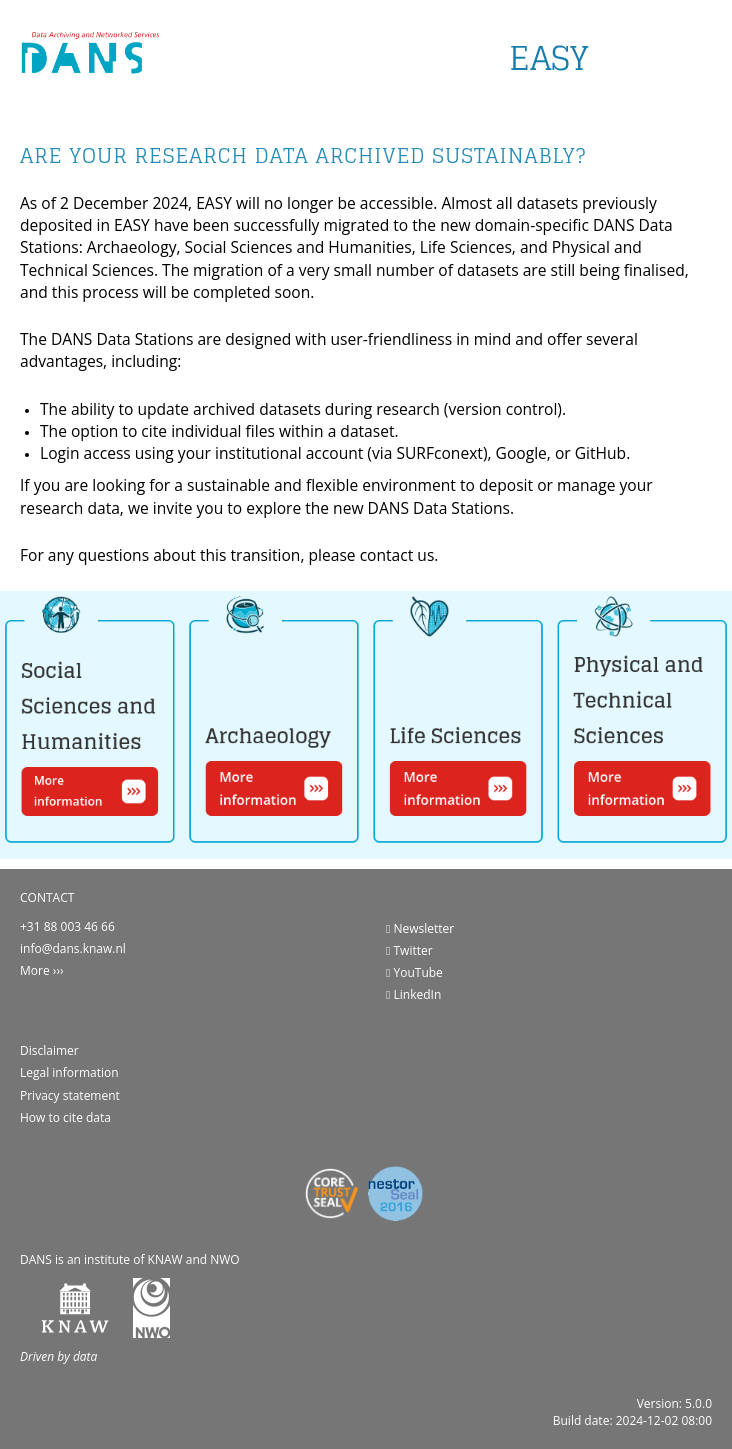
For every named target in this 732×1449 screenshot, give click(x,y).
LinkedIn (413, 994)
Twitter (409, 950)
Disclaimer (49, 1050)
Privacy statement (70, 1095)
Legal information (69, 1072)
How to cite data (65, 1117)
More (35, 970)
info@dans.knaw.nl (73, 948)
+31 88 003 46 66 (67, 926)
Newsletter (420, 928)
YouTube (414, 972)
